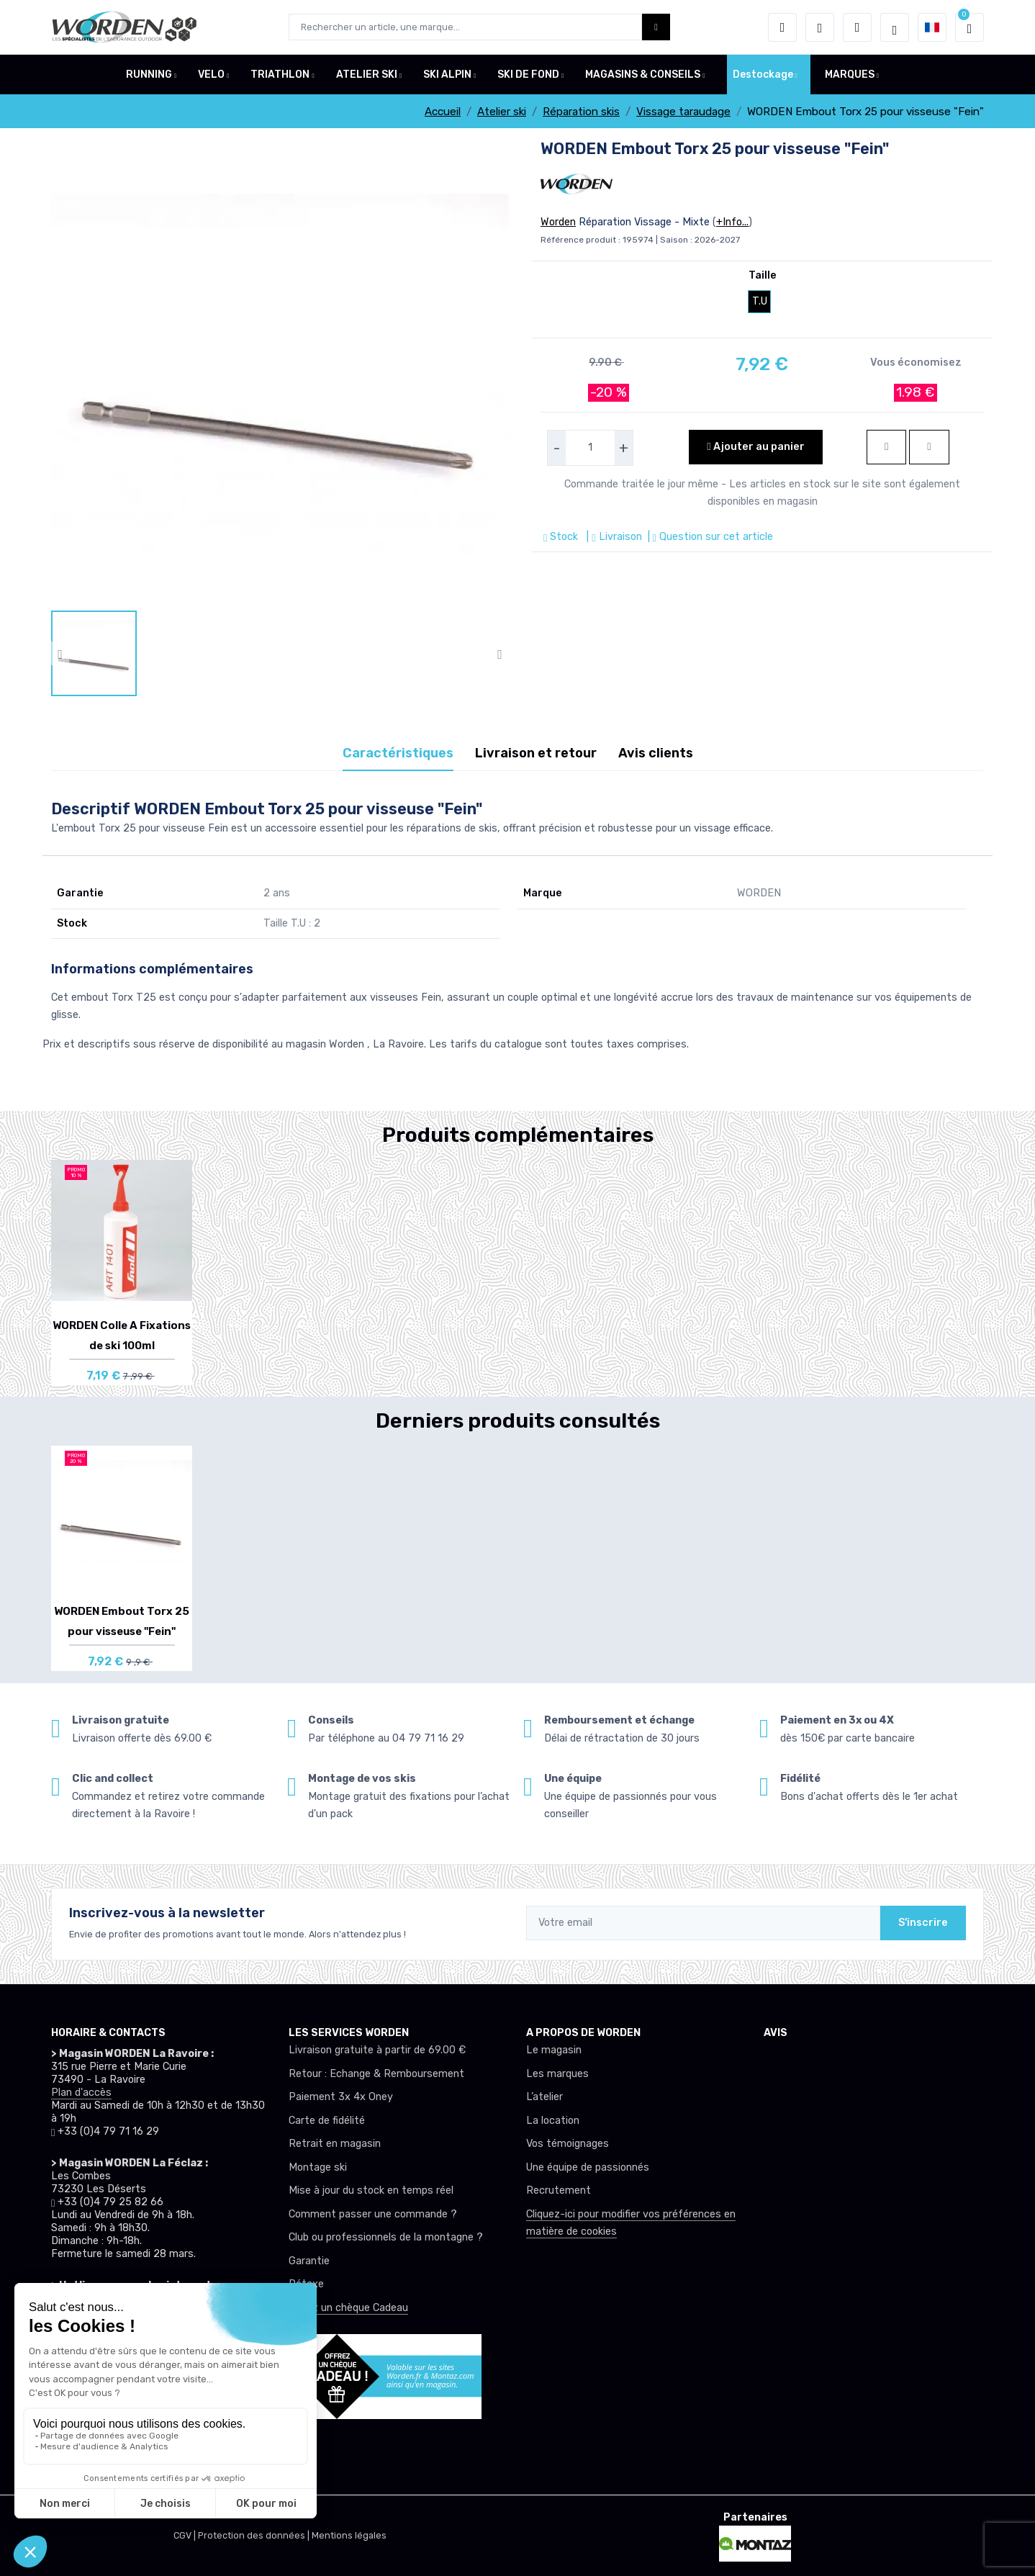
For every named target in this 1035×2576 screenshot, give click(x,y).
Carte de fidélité (327, 2121)
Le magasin (554, 2050)
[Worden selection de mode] (894, 27)
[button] (782, 27)
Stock (562, 537)
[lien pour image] (280, 374)
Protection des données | (255, 2535)
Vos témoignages (567, 2144)
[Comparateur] (857, 27)
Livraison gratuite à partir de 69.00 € (377, 2050)
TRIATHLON (279, 74)
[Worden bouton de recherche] (656, 27)
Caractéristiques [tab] (398, 753)
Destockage (763, 74)
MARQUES (849, 74)
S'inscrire (923, 1923)
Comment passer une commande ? (373, 2214)
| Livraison (612, 537)
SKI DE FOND (528, 74)
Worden (558, 222)
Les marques (557, 2074)
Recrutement (558, 2190)
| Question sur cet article (709, 537)
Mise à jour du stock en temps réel (371, 2190)
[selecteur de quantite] (590, 448)
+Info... (732, 222)
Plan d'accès (81, 2092)
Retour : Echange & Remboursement (376, 2074)
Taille (763, 275)
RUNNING (149, 74)
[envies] (819, 27)
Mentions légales (349, 2535)
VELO (211, 74)
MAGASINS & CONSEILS (642, 74)
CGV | (185, 2535)
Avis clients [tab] (655, 753)
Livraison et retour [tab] (536, 753)
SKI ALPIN (447, 74)
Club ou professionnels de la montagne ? (386, 2237)
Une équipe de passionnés (587, 2167)
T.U (759, 301)
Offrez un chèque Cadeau (348, 2308)
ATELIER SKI (366, 74)
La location (552, 2121)
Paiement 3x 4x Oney (341, 2097)
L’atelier (544, 2097)
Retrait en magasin (335, 2144)
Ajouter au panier (755, 447)
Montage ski (318, 2167)
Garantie (309, 2261)
